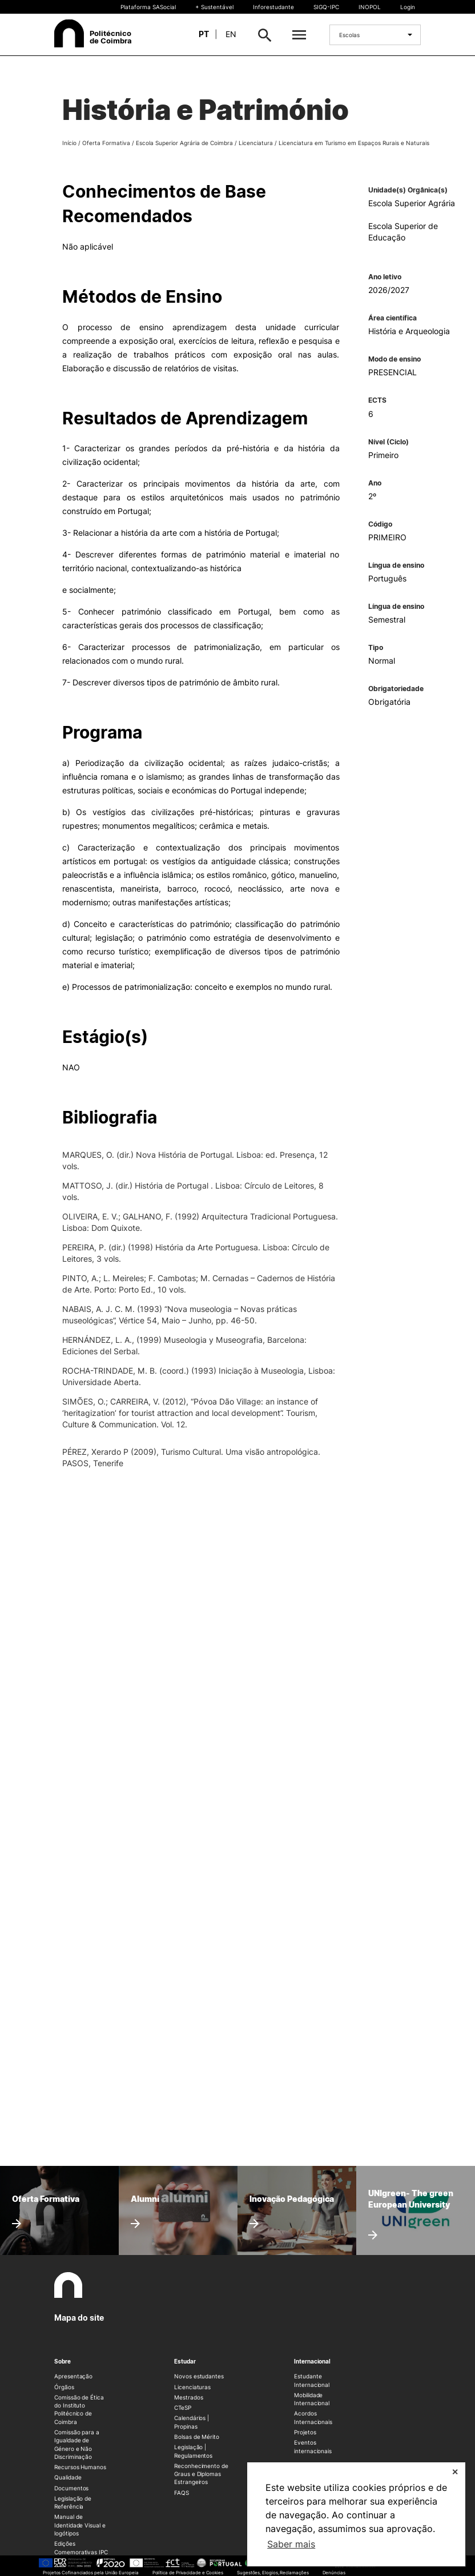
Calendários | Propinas (191, 2421)
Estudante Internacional (311, 2380)
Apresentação (73, 2376)
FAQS (181, 2492)
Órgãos (64, 2387)
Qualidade (67, 2477)
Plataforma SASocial (148, 6)
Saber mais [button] (291, 2544)
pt (204, 34)
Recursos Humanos (80, 2466)
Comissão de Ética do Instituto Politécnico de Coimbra (79, 2409)
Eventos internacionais (313, 2446)
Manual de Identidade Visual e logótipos (80, 2525)
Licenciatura (256, 142)
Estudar (185, 2361)
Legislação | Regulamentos (193, 2450)
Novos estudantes (199, 2376)
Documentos (71, 2488)
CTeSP (182, 2407)
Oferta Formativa (106, 142)
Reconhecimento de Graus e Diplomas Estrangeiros (201, 2474)
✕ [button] (455, 2472)
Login (407, 6)
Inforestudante (273, 6)
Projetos (305, 2432)
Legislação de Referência (72, 2502)
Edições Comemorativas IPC (81, 2547)
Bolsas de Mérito (196, 2436)
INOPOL (370, 6)
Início (69, 142)
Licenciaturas (192, 2387)
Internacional (312, 2361)
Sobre (62, 2361)
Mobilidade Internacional (311, 2399)
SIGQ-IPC (326, 6)
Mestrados (188, 2397)
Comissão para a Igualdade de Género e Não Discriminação (76, 2444)
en (231, 34)
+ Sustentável (214, 6)
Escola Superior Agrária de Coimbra (184, 142)
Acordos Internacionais (313, 2417)
